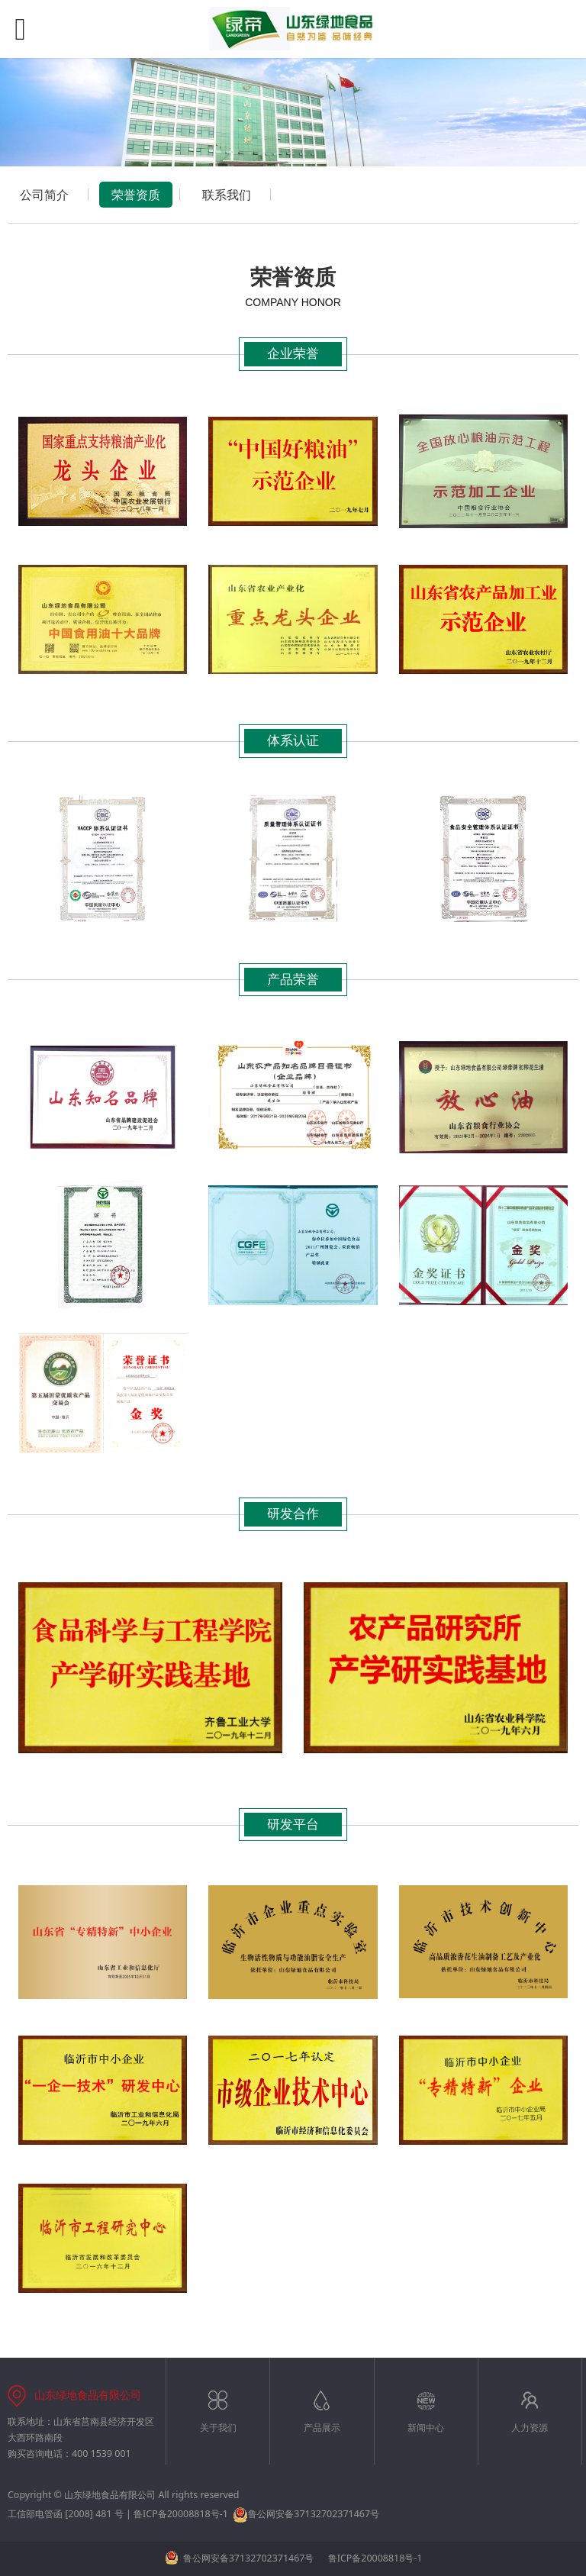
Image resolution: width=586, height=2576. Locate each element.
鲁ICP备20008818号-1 (181, 2513)
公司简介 (44, 194)
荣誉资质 (135, 194)
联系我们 (226, 194)
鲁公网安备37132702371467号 (306, 2513)
